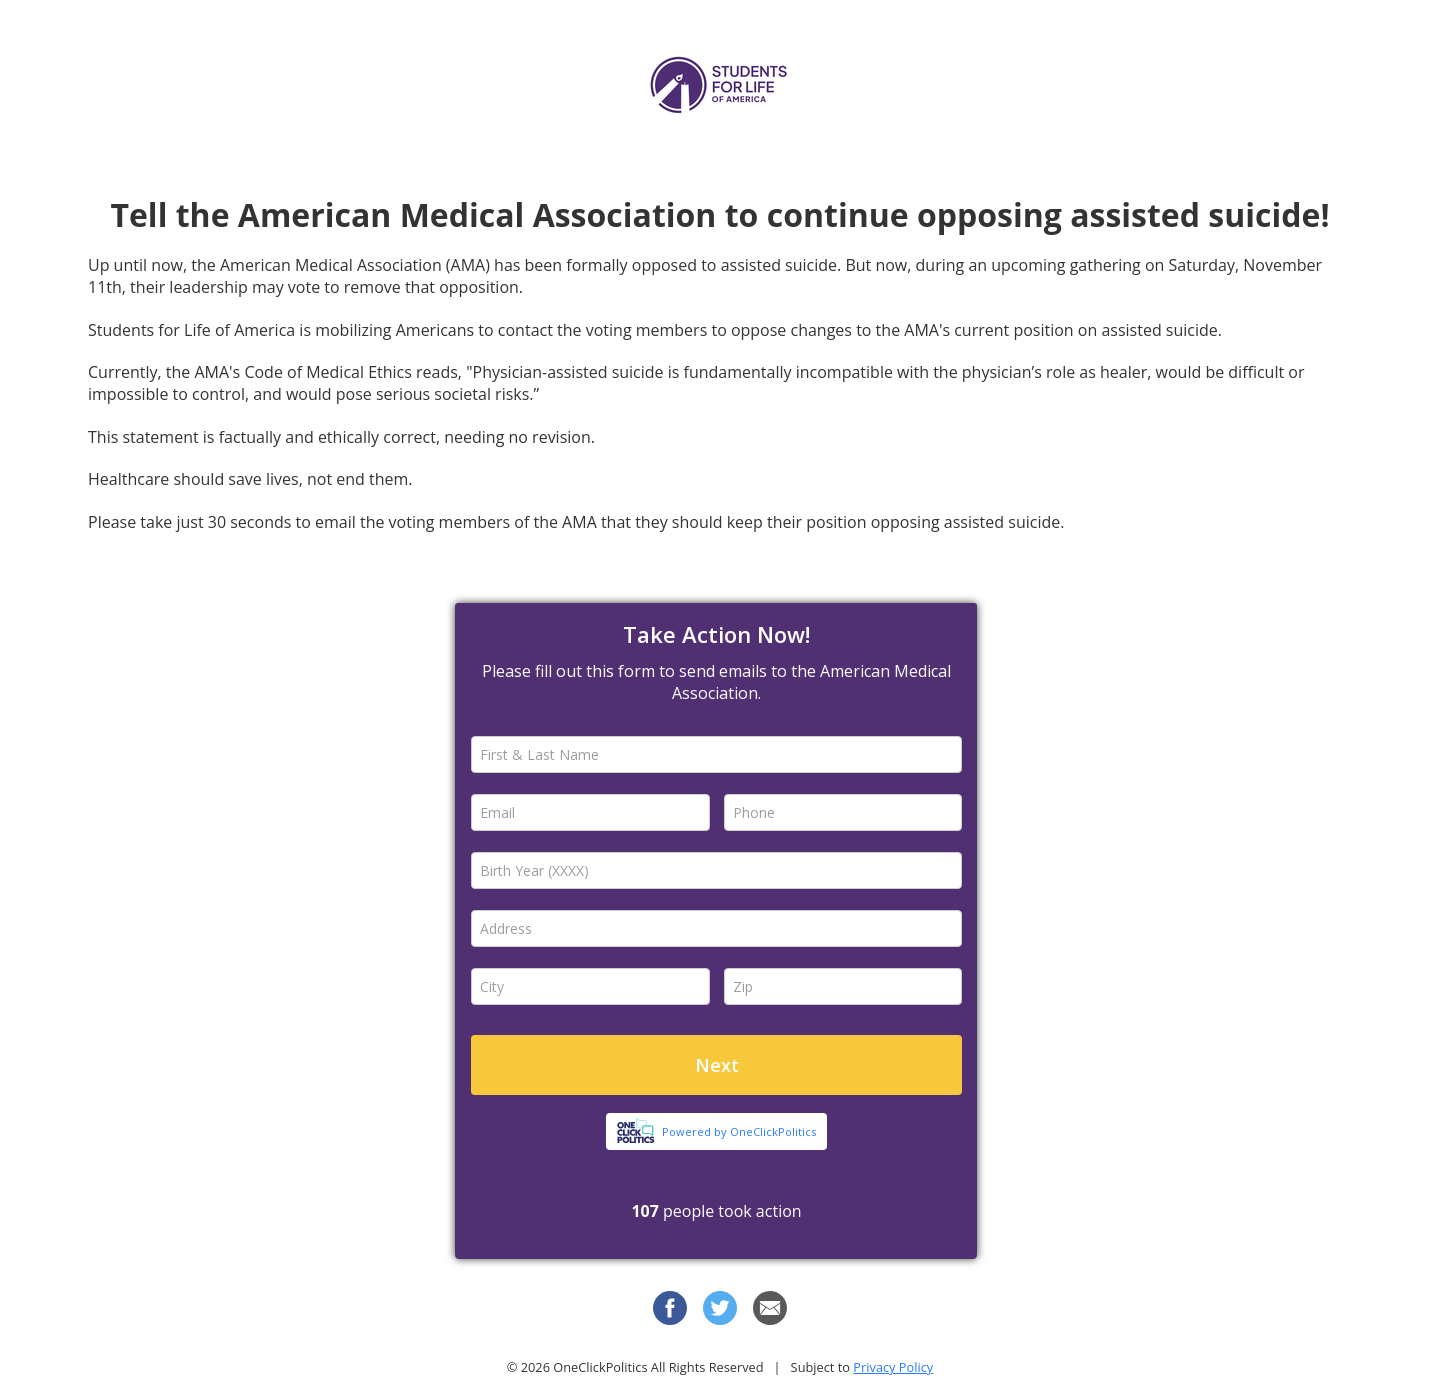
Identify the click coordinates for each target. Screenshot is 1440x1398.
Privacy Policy (893, 1367)
